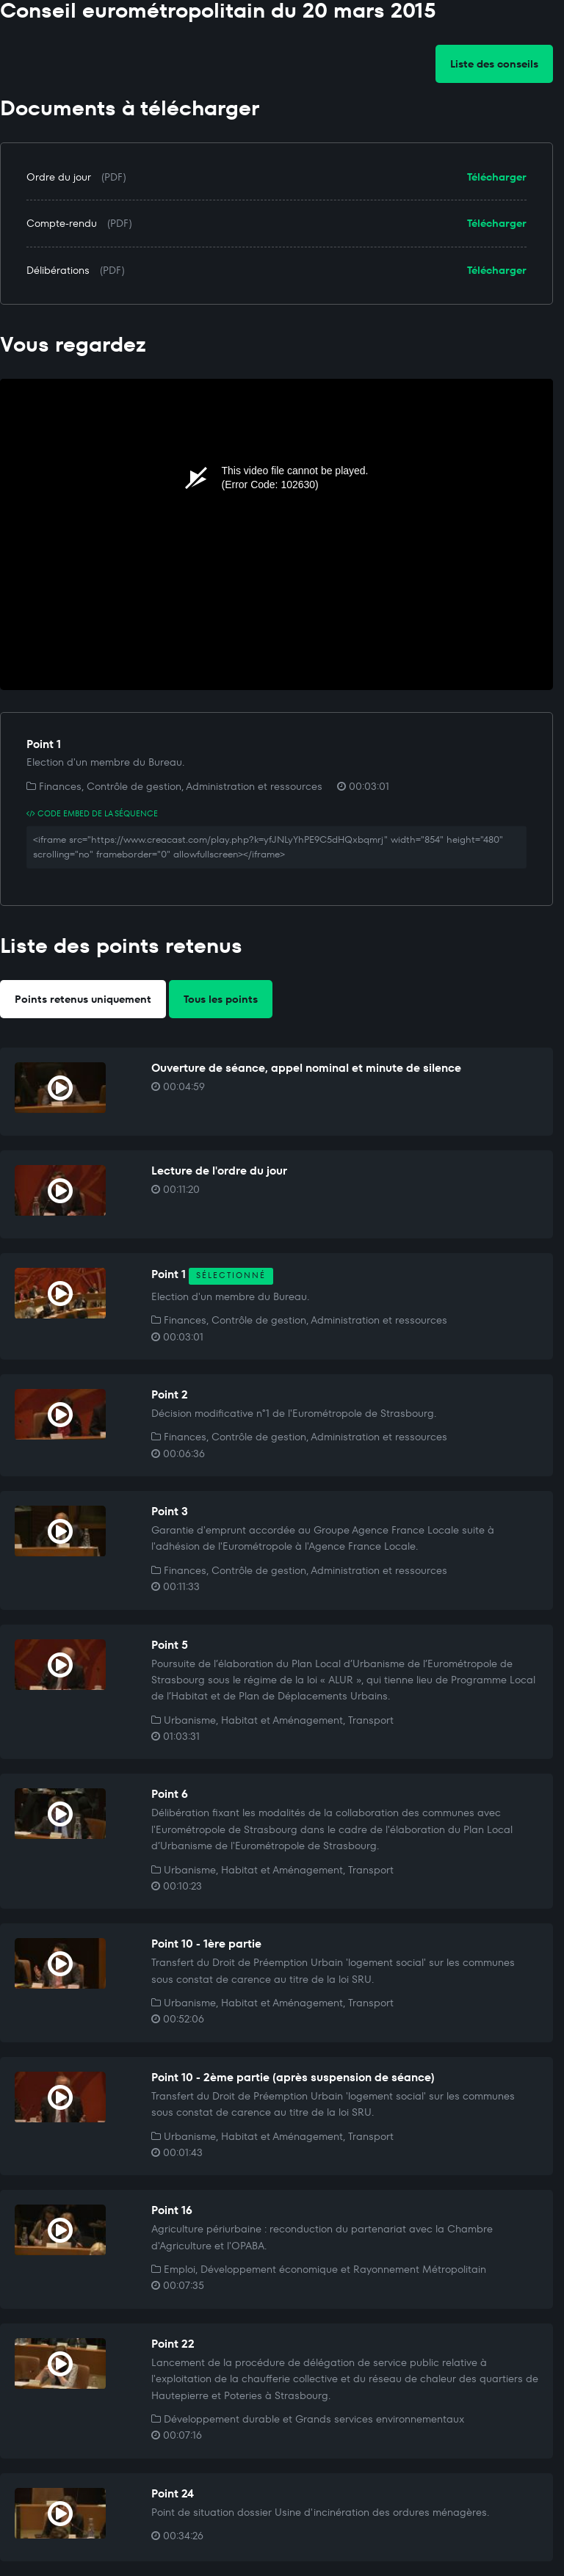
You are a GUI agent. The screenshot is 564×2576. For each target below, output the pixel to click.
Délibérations (58, 270)
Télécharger (497, 177)
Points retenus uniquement (83, 999)
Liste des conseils (494, 64)
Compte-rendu (61, 223)
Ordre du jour (58, 177)
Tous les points (221, 999)
